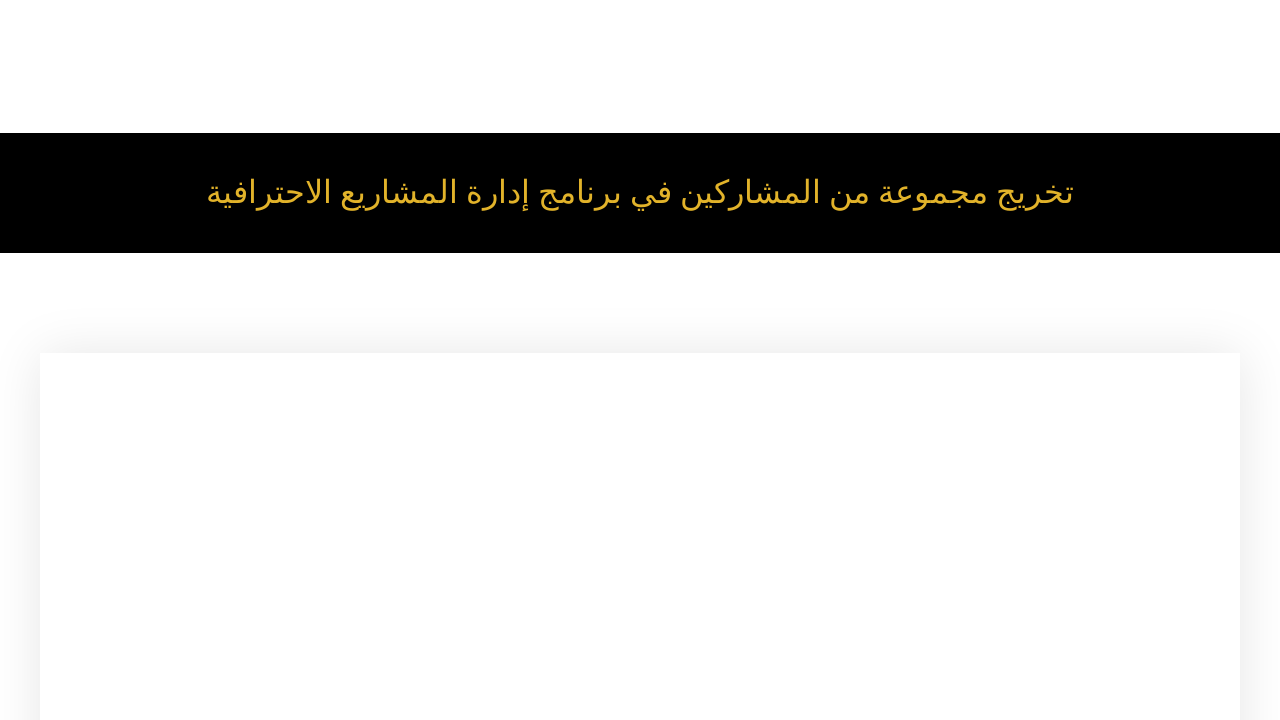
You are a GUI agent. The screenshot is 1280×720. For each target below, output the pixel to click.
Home (739, 40)
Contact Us (1059, 93)
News (969, 93)
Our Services (934, 40)
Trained (889, 93)
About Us (826, 40)
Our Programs (1195, 40)
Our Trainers (1052, 40)
